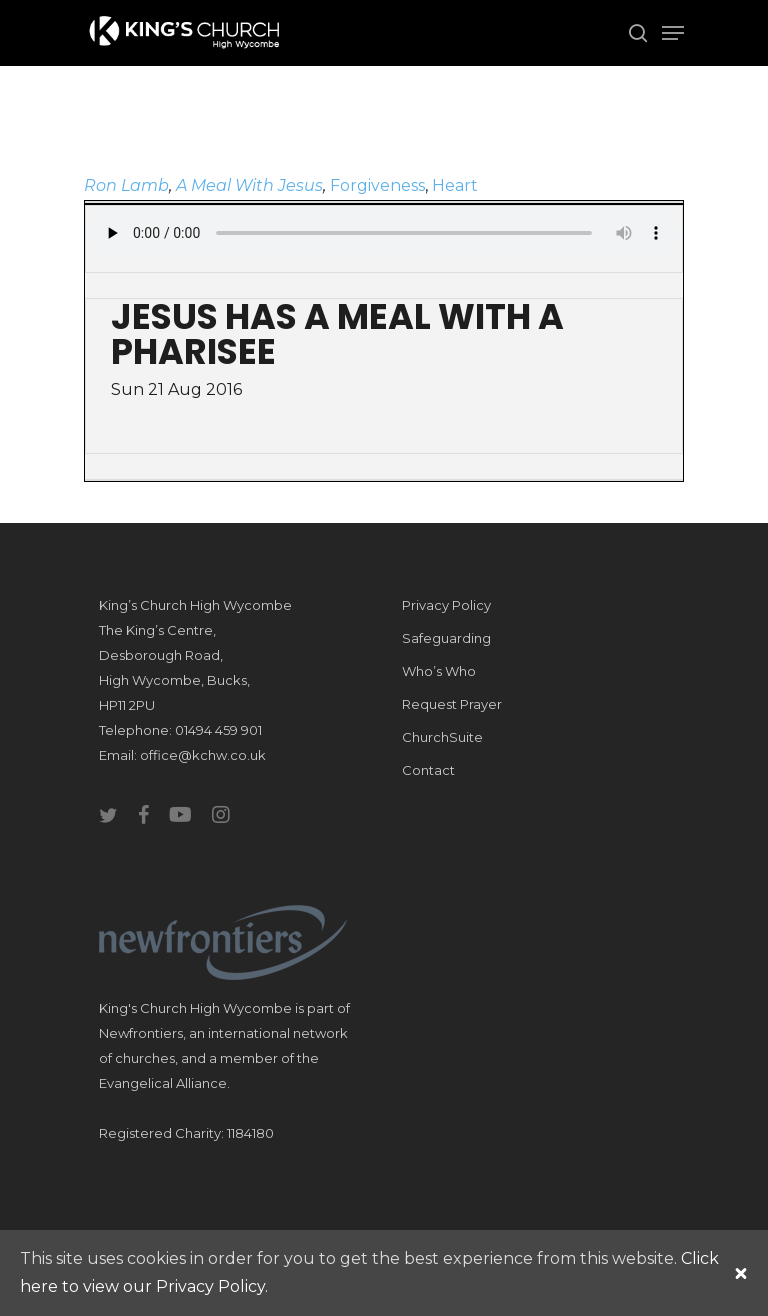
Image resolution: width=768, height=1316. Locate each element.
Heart (455, 185)
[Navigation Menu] (673, 33)
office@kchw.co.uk (203, 755)
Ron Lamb (126, 185)
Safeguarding (446, 638)
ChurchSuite (442, 737)
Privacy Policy (446, 605)
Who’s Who (439, 671)
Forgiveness (377, 185)
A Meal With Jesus (249, 185)
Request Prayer (452, 704)
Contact (428, 770)
